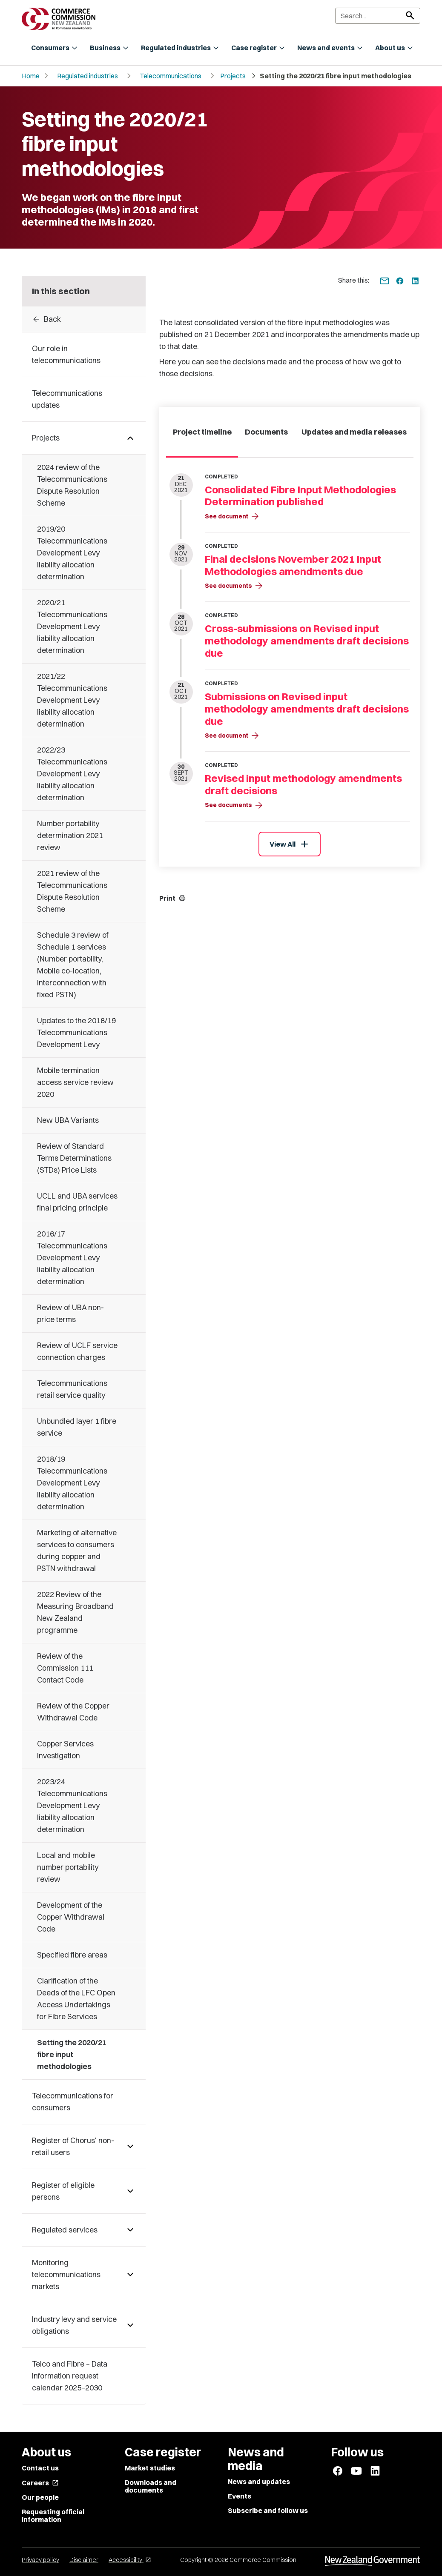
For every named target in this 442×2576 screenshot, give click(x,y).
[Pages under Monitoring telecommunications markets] (130, 2274)
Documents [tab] (266, 432)
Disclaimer (83, 2560)
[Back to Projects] (84, 319)
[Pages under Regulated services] (130, 2229)
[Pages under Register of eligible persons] (130, 2191)
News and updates (259, 2481)
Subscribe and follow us (268, 2510)
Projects (233, 76)
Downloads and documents (150, 2486)
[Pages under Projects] (130, 438)
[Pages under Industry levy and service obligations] (130, 2325)
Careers (40, 2483)
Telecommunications (170, 76)
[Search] (377, 16)
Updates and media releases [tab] (354, 432)
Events (239, 2496)
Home (31, 76)
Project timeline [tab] (202, 432)
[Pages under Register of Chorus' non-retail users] (130, 2146)
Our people (40, 2497)
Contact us (40, 2468)
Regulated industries (87, 76)
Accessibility (130, 2560)
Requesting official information (53, 2515)
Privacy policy (40, 2560)
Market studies (150, 2468)
